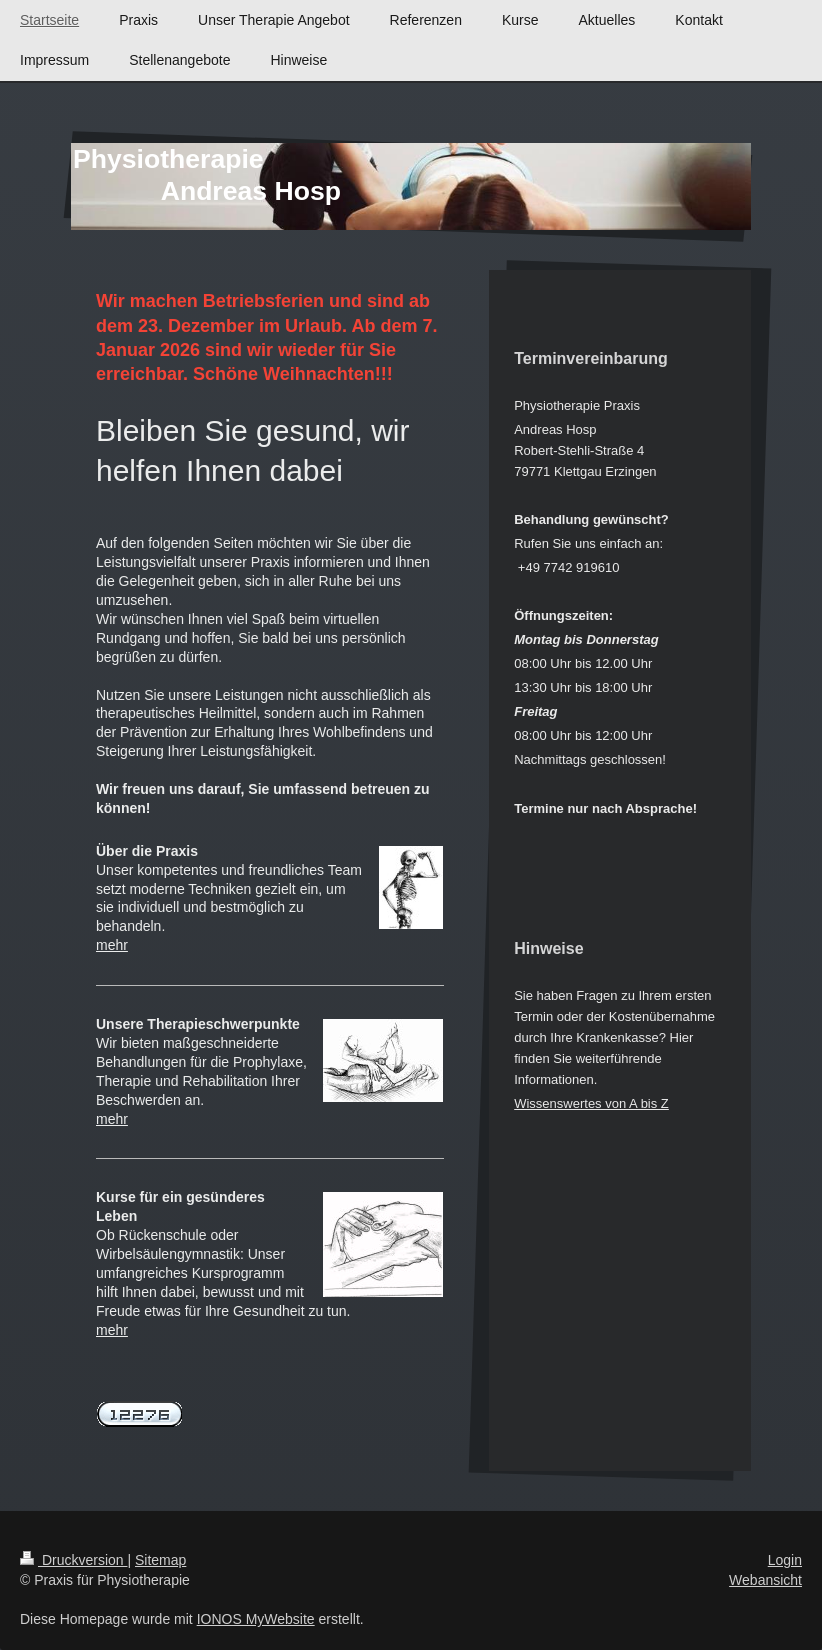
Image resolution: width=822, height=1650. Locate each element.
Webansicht (765, 1580)
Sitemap (160, 1560)
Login (785, 1560)
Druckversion (73, 1560)
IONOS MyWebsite (256, 1619)
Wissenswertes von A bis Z (591, 1103)
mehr (112, 945)
